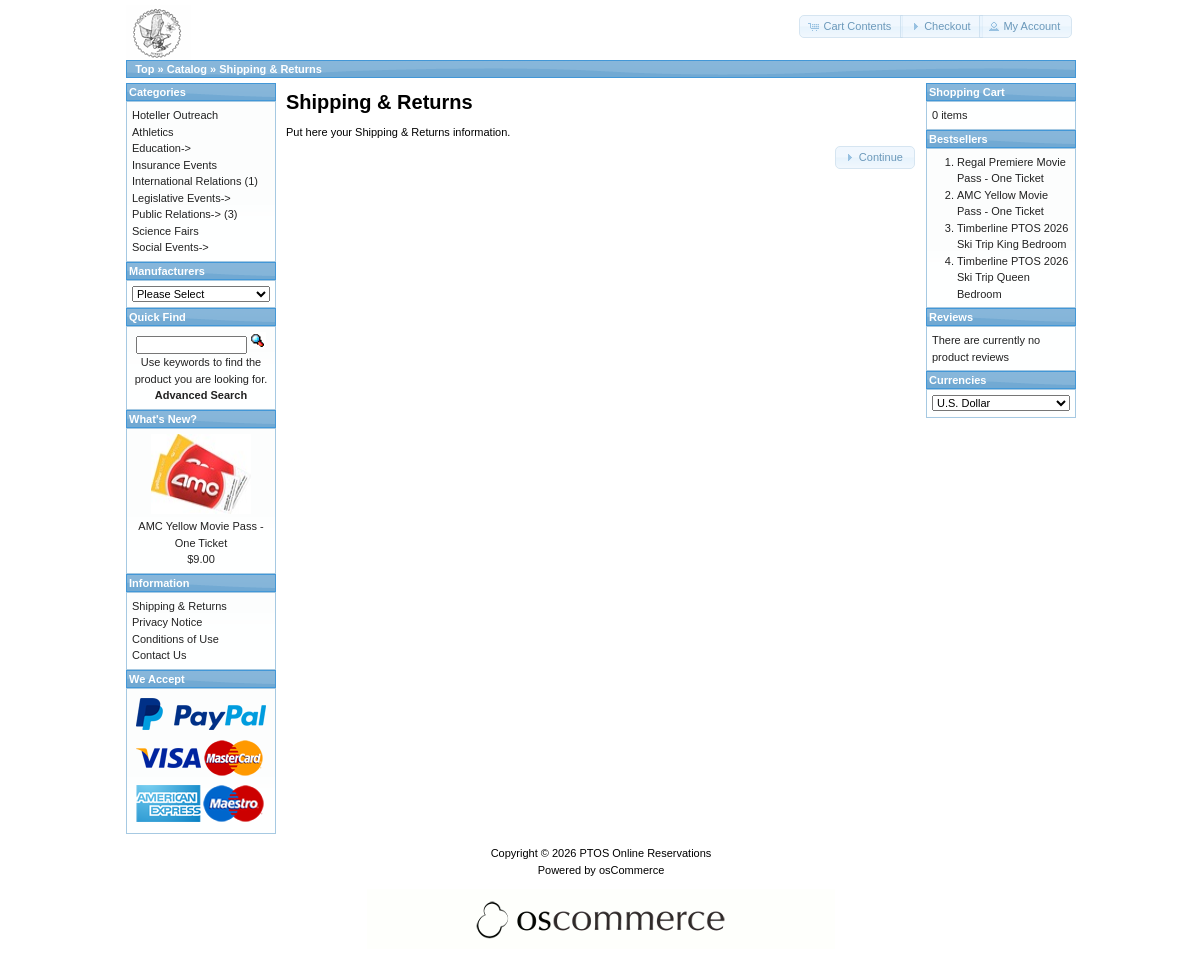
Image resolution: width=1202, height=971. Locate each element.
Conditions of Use (175, 639)
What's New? (163, 419)
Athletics (153, 132)
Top (144, 69)
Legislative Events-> (181, 198)
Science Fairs (165, 231)
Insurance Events (174, 165)
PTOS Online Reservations (645, 853)
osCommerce (631, 870)
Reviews (951, 317)
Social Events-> (170, 247)
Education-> (161, 148)
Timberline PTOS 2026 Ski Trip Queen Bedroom (1012, 277)
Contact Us (159, 655)
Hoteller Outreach (175, 115)
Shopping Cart (967, 92)
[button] (851, 26)
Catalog (187, 69)
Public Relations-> (176, 214)
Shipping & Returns (270, 69)
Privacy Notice (167, 622)
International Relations (186, 181)
